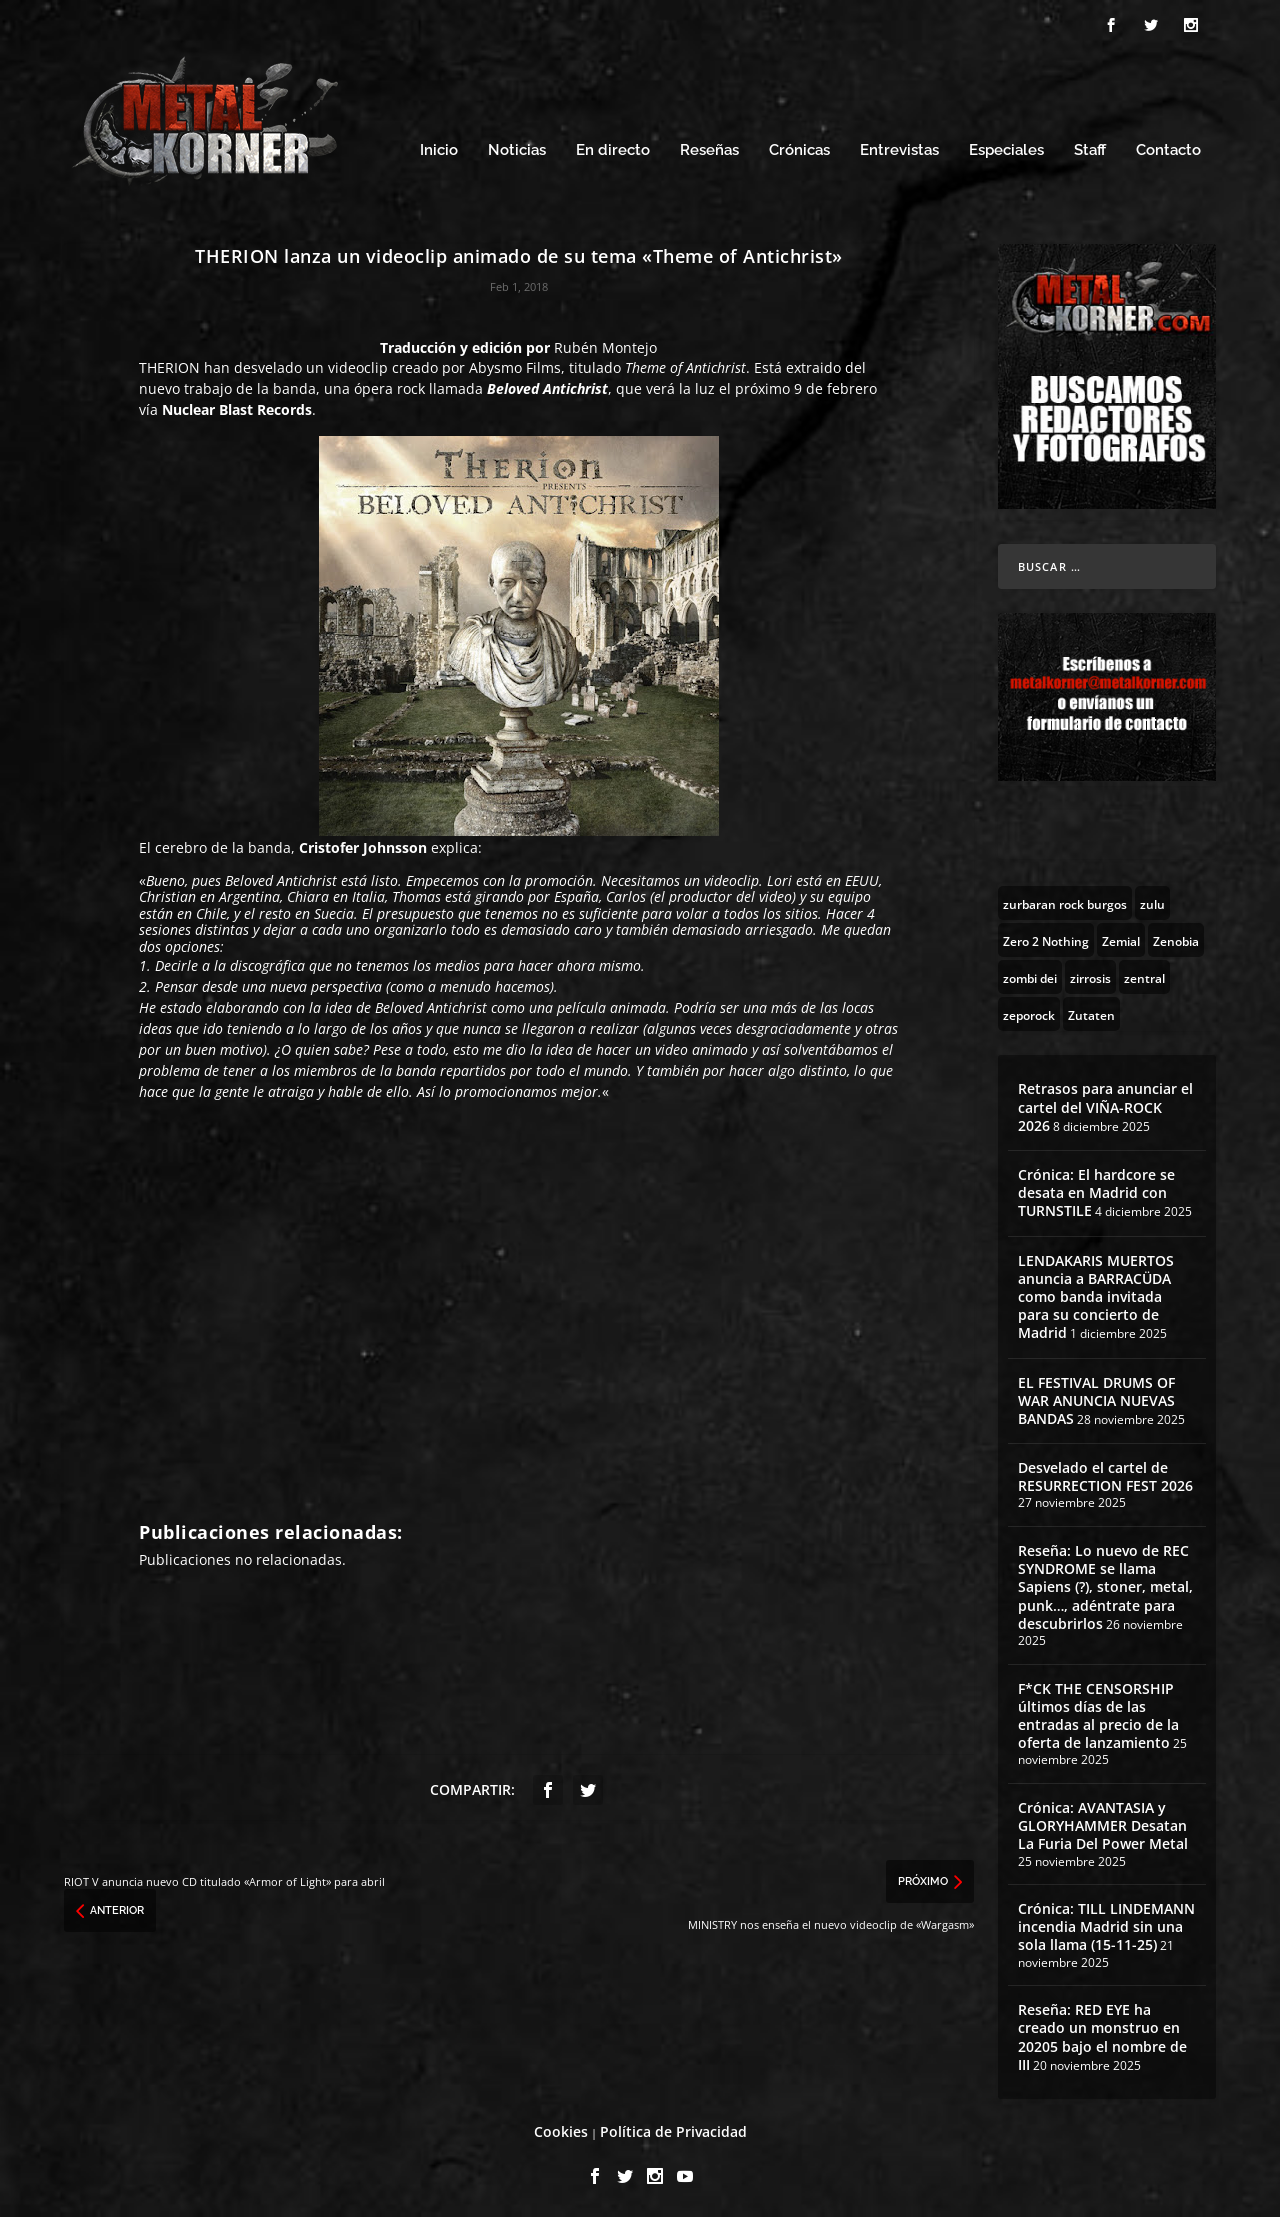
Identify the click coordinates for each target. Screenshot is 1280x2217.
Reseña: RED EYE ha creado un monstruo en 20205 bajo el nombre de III (1102, 2034)
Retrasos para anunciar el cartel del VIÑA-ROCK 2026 (1105, 1103)
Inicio (439, 147)
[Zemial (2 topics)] (1121, 937)
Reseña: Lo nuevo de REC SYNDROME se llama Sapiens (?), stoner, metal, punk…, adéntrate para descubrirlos (1105, 1584)
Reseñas (709, 147)
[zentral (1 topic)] (1144, 974)
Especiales (1006, 147)
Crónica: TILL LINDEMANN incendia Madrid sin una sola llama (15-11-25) (1106, 1923)
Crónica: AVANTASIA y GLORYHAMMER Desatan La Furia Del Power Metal (1103, 1822)
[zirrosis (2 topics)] (1090, 974)
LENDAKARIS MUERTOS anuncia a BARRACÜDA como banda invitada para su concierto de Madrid (1096, 1294)
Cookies (561, 2128)
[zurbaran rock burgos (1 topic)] (1065, 900)
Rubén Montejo (605, 344)
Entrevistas (899, 147)
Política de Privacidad (673, 2128)
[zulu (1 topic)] (1152, 900)
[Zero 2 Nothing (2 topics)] (1046, 937)
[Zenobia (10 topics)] (1176, 937)
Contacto (1168, 147)
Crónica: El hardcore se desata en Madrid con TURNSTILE (1096, 1189)
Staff (1090, 147)
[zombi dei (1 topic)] (1030, 974)
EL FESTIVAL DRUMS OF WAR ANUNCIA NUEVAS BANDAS (1096, 1397)
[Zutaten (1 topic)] (1091, 1011)
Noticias (517, 147)
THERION (169, 364)
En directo (613, 147)
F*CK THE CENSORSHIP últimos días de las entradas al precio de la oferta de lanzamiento (1098, 1713)
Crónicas (799, 147)
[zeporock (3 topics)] (1029, 1011)
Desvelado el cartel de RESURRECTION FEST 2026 (1105, 1473)
